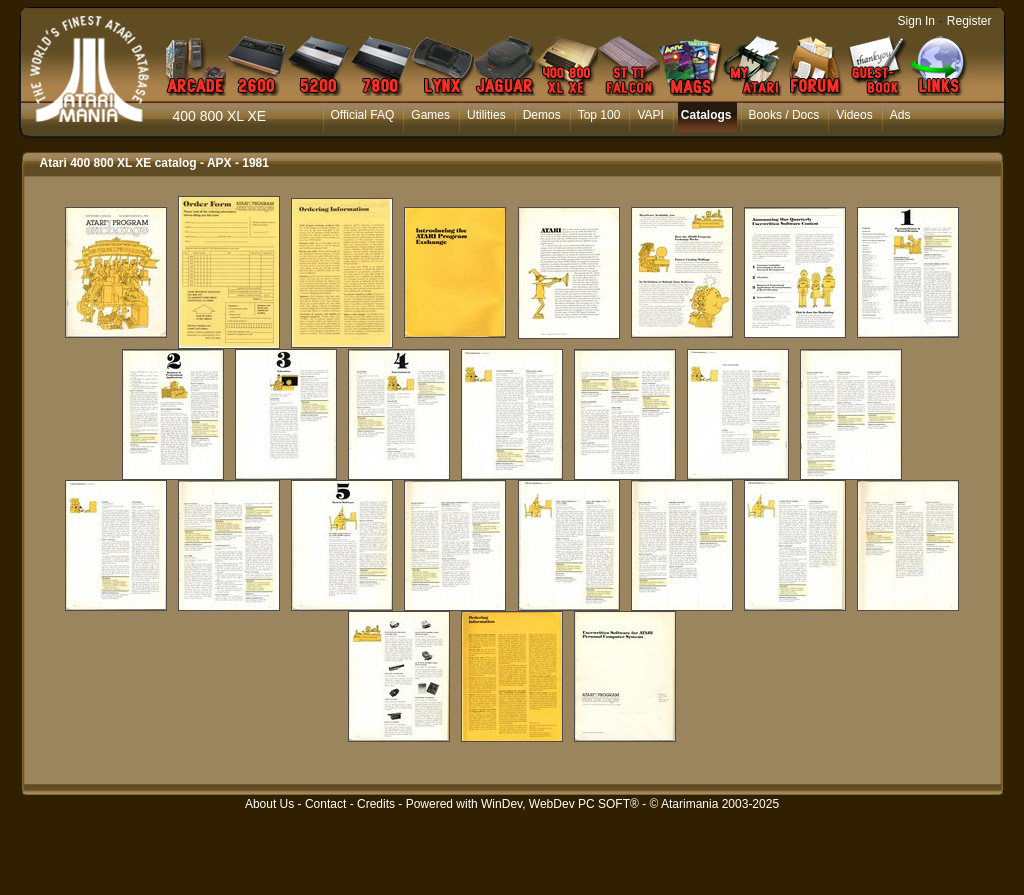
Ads (900, 115)
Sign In (916, 21)
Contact (325, 804)
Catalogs (706, 115)
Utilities (486, 115)
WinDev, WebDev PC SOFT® (560, 804)
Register (969, 21)
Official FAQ (363, 115)
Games (430, 115)
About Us (269, 804)
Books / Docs (784, 115)
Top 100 (599, 115)
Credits (376, 804)
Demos (542, 115)
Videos (854, 115)
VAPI (650, 115)
